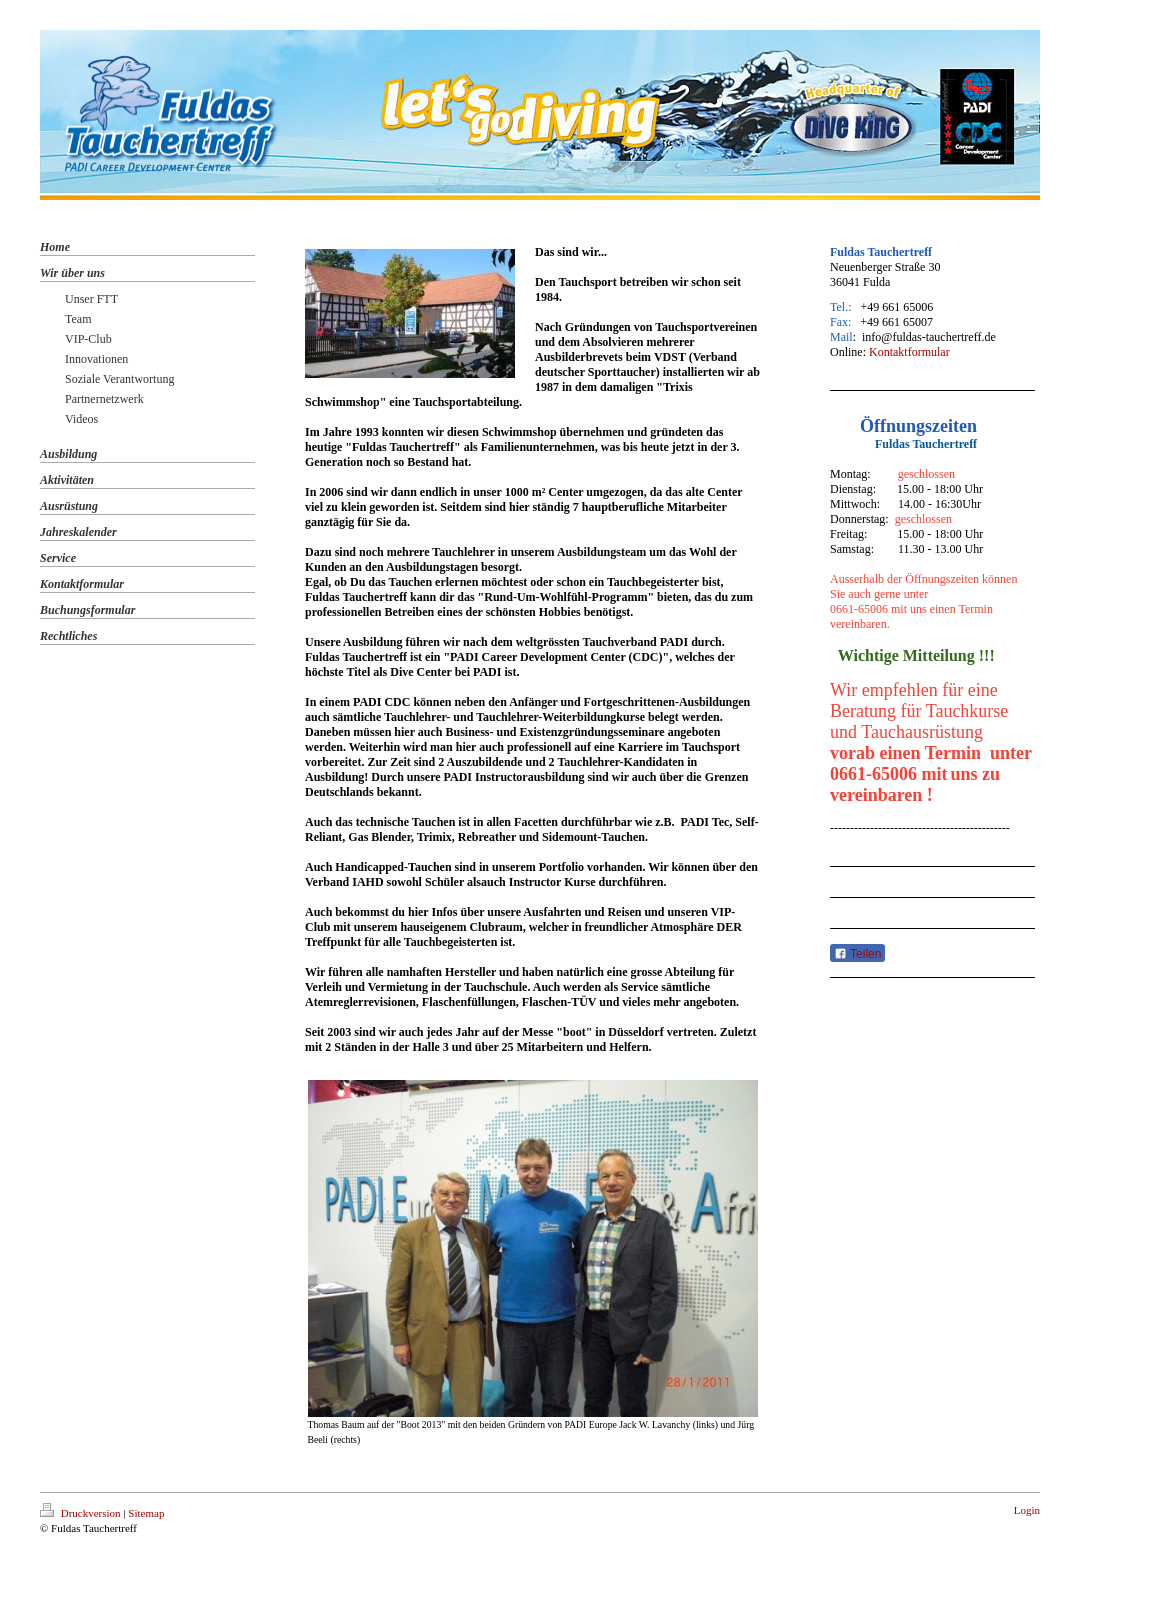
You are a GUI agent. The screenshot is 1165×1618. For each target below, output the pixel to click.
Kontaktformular (909, 352)
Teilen (857, 954)
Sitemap (146, 1513)
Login (1027, 1510)
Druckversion (81, 1513)
